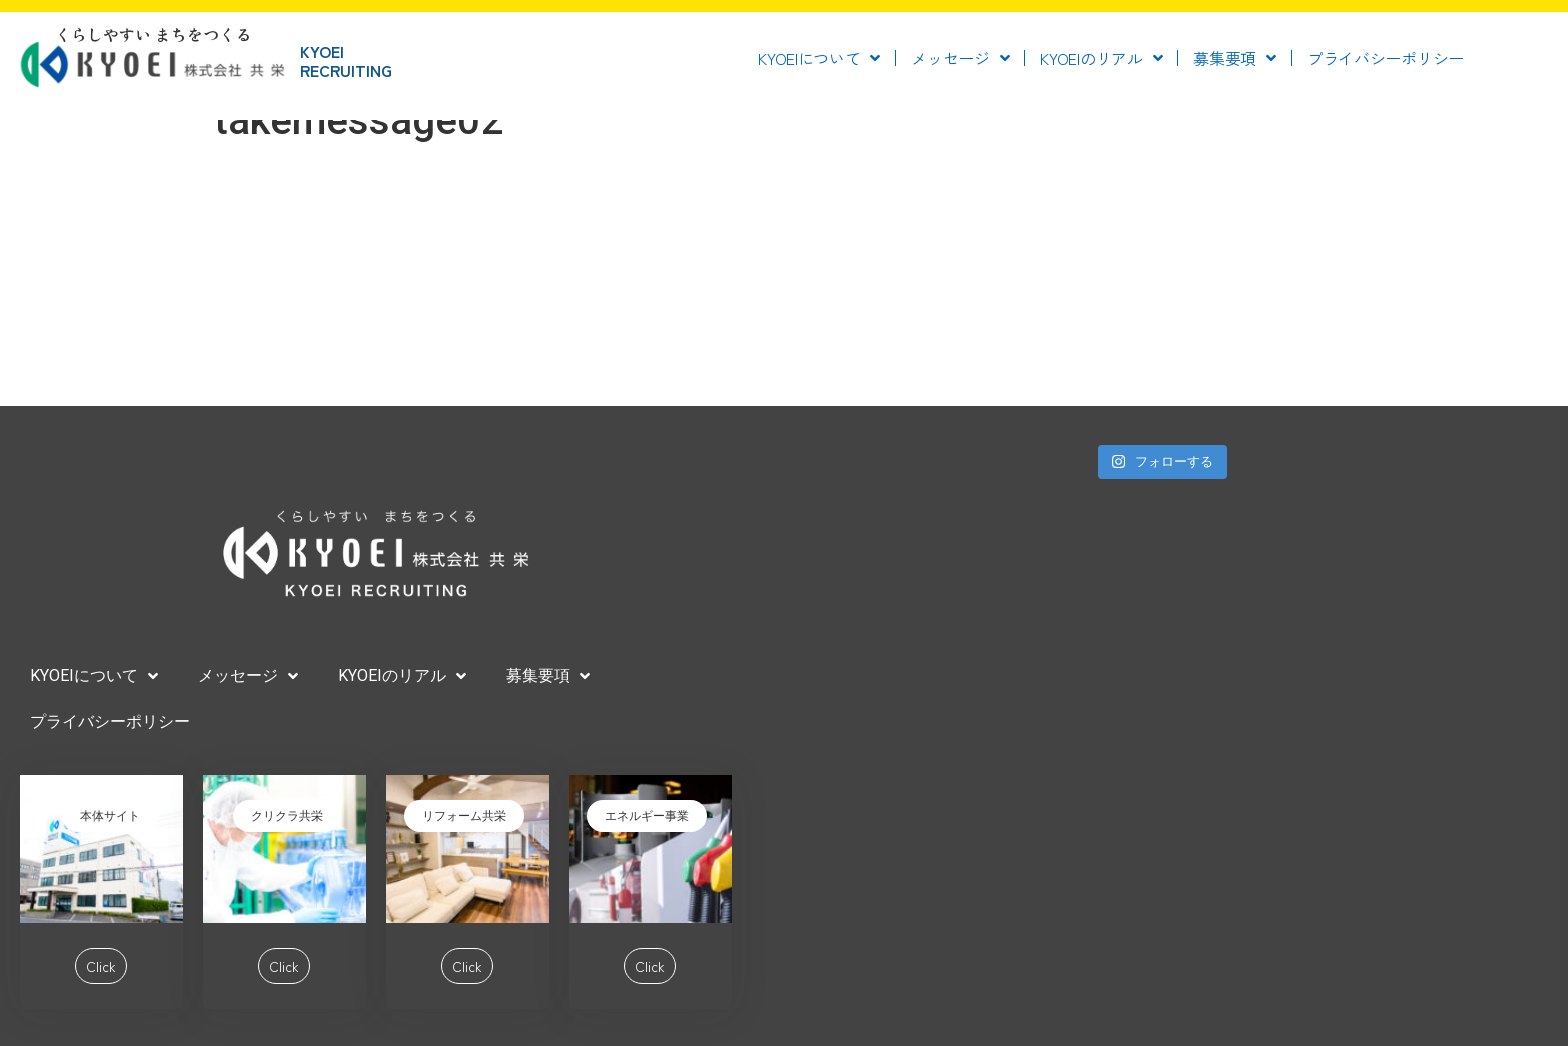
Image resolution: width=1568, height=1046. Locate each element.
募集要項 (1234, 58)
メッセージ (960, 58)
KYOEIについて (819, 58)
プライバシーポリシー (1385, 58)
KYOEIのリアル (1101, 58)
